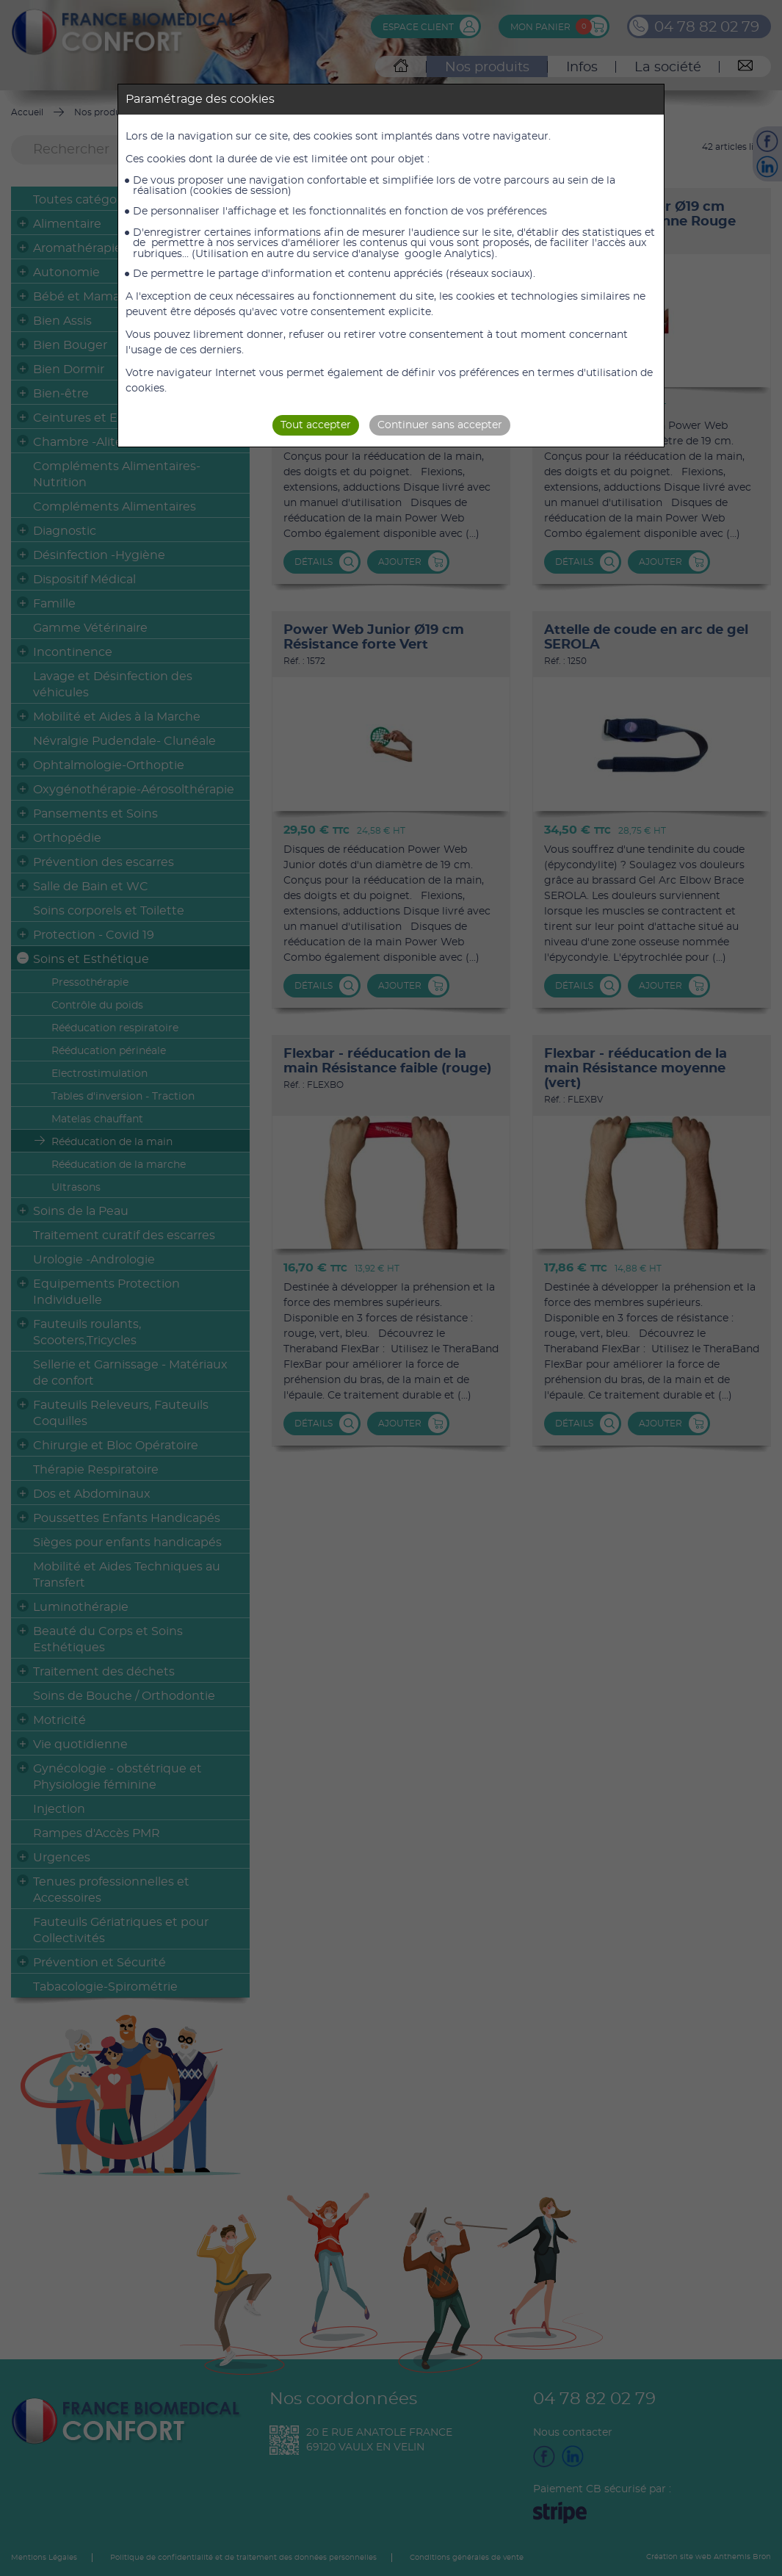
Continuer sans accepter (439, 425)
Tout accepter (315, 425)
